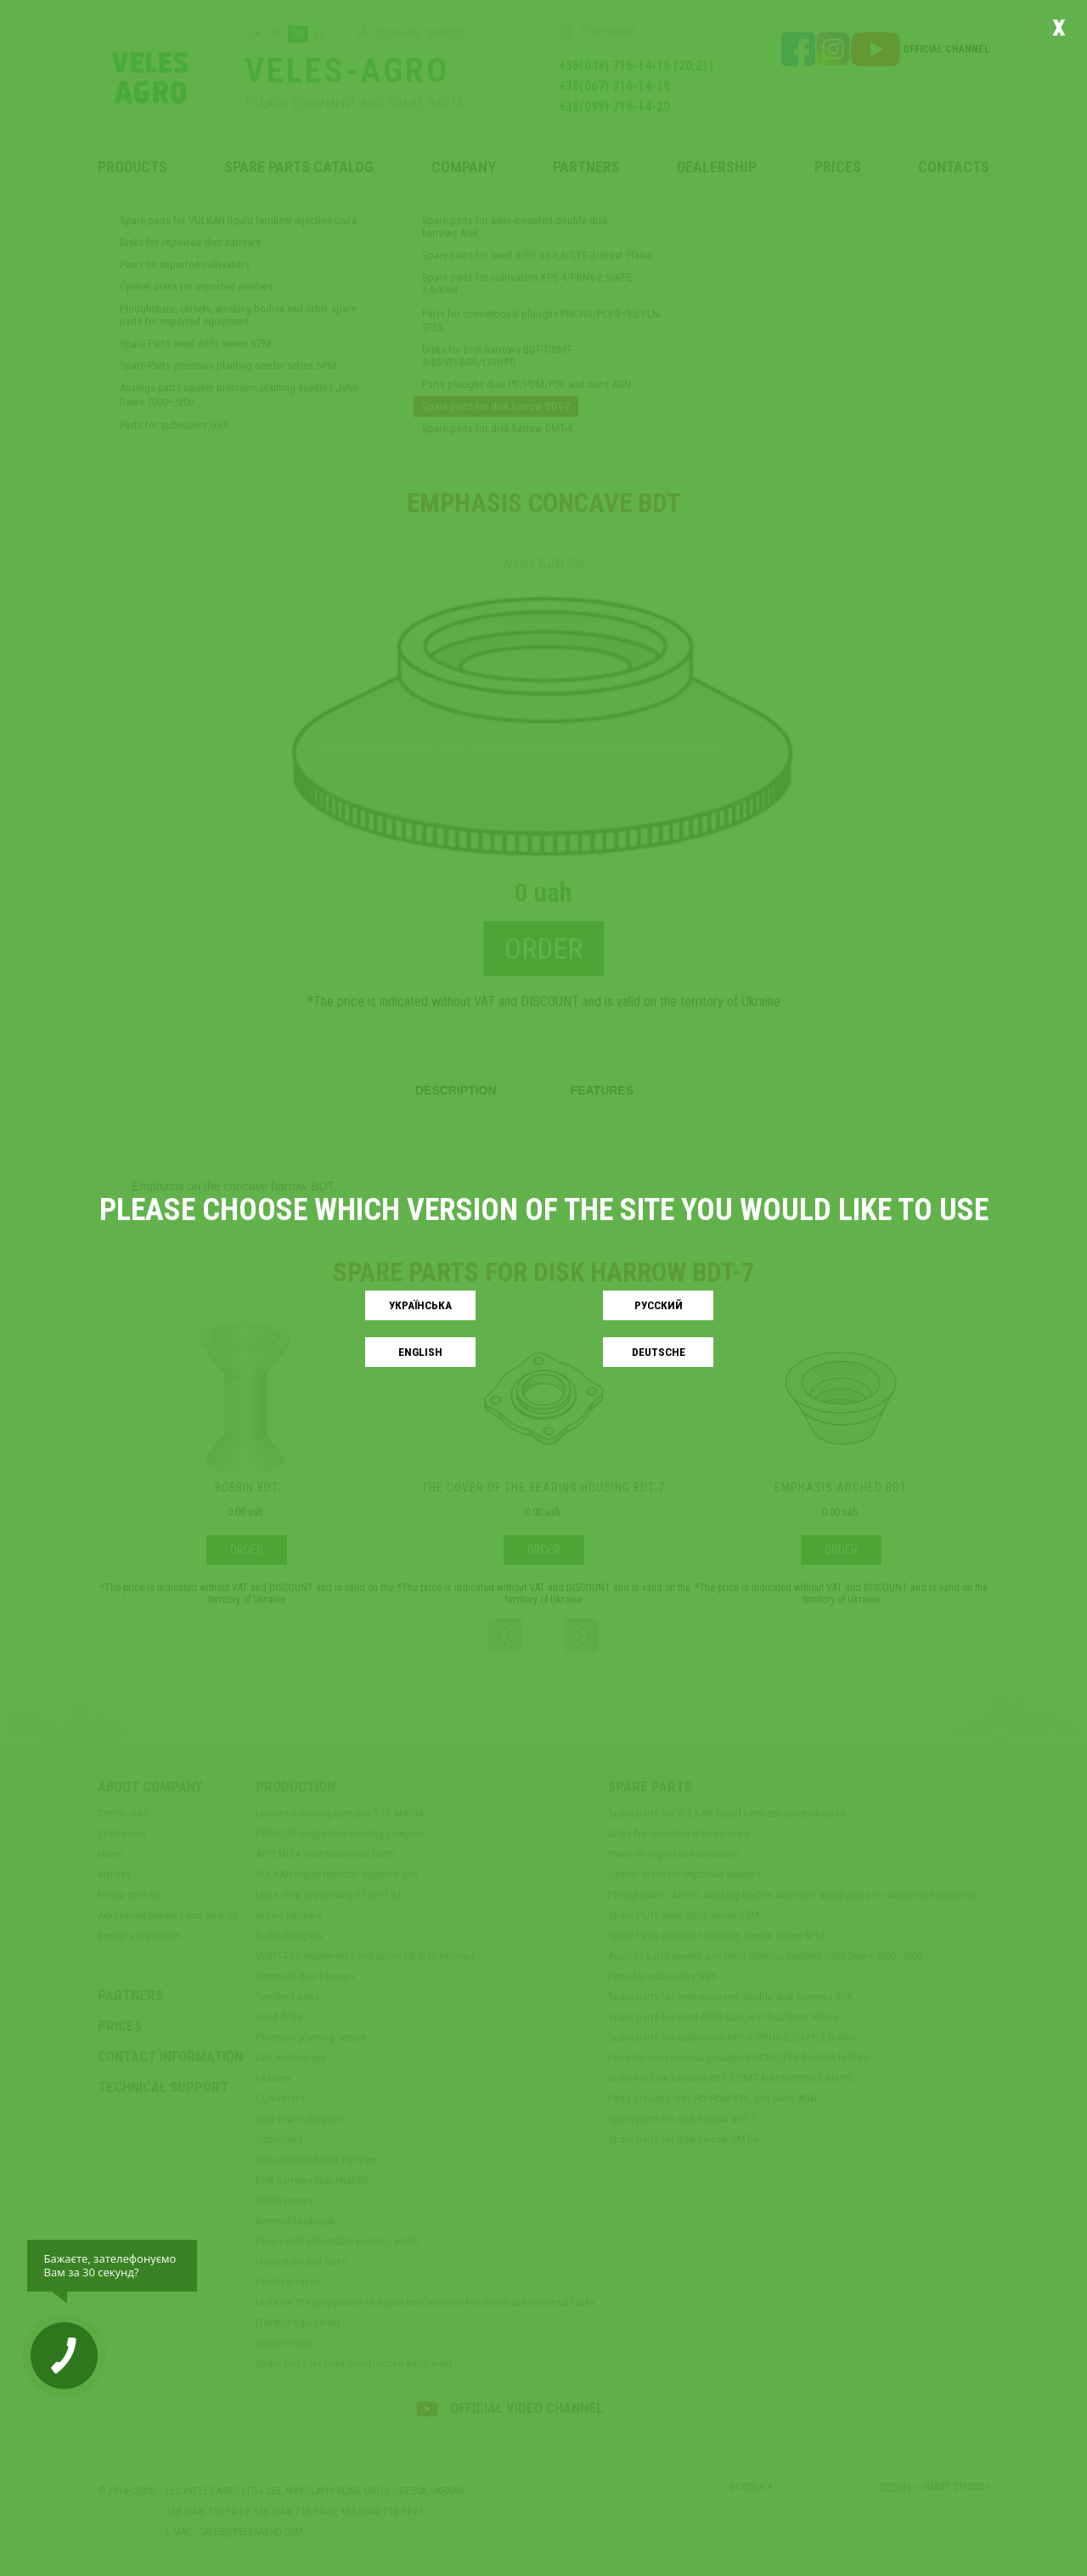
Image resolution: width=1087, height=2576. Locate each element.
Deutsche (658, 1352)
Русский (658, 1305)
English (420, 1352)
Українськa (420, 1305)
